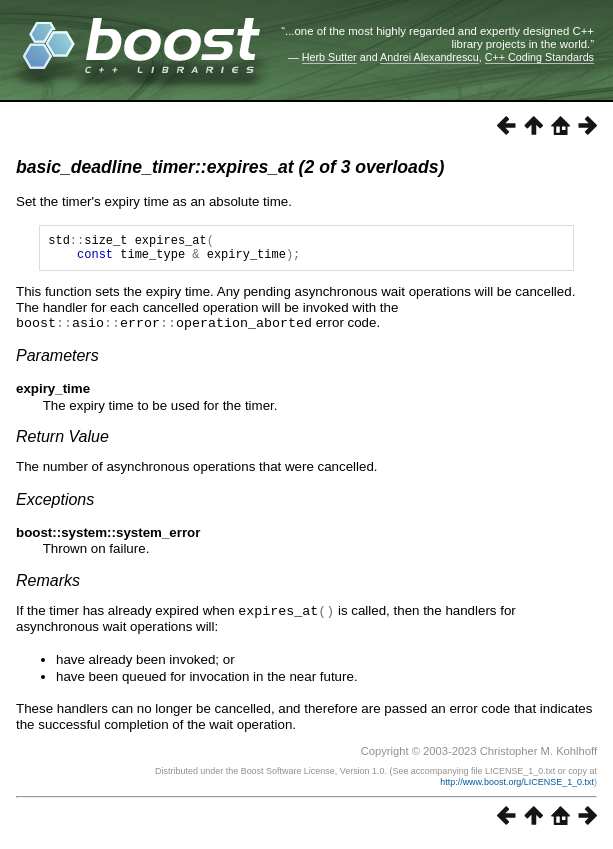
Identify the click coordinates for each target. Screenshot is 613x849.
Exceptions (55, 504)
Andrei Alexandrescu (429, 57)
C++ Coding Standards (539, 57)
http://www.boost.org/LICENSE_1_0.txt (517, 786)
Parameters (57, 360)
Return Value (62, 441)
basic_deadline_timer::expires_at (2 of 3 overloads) (230, 167)
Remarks (48, 585)
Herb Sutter (329, 57)
